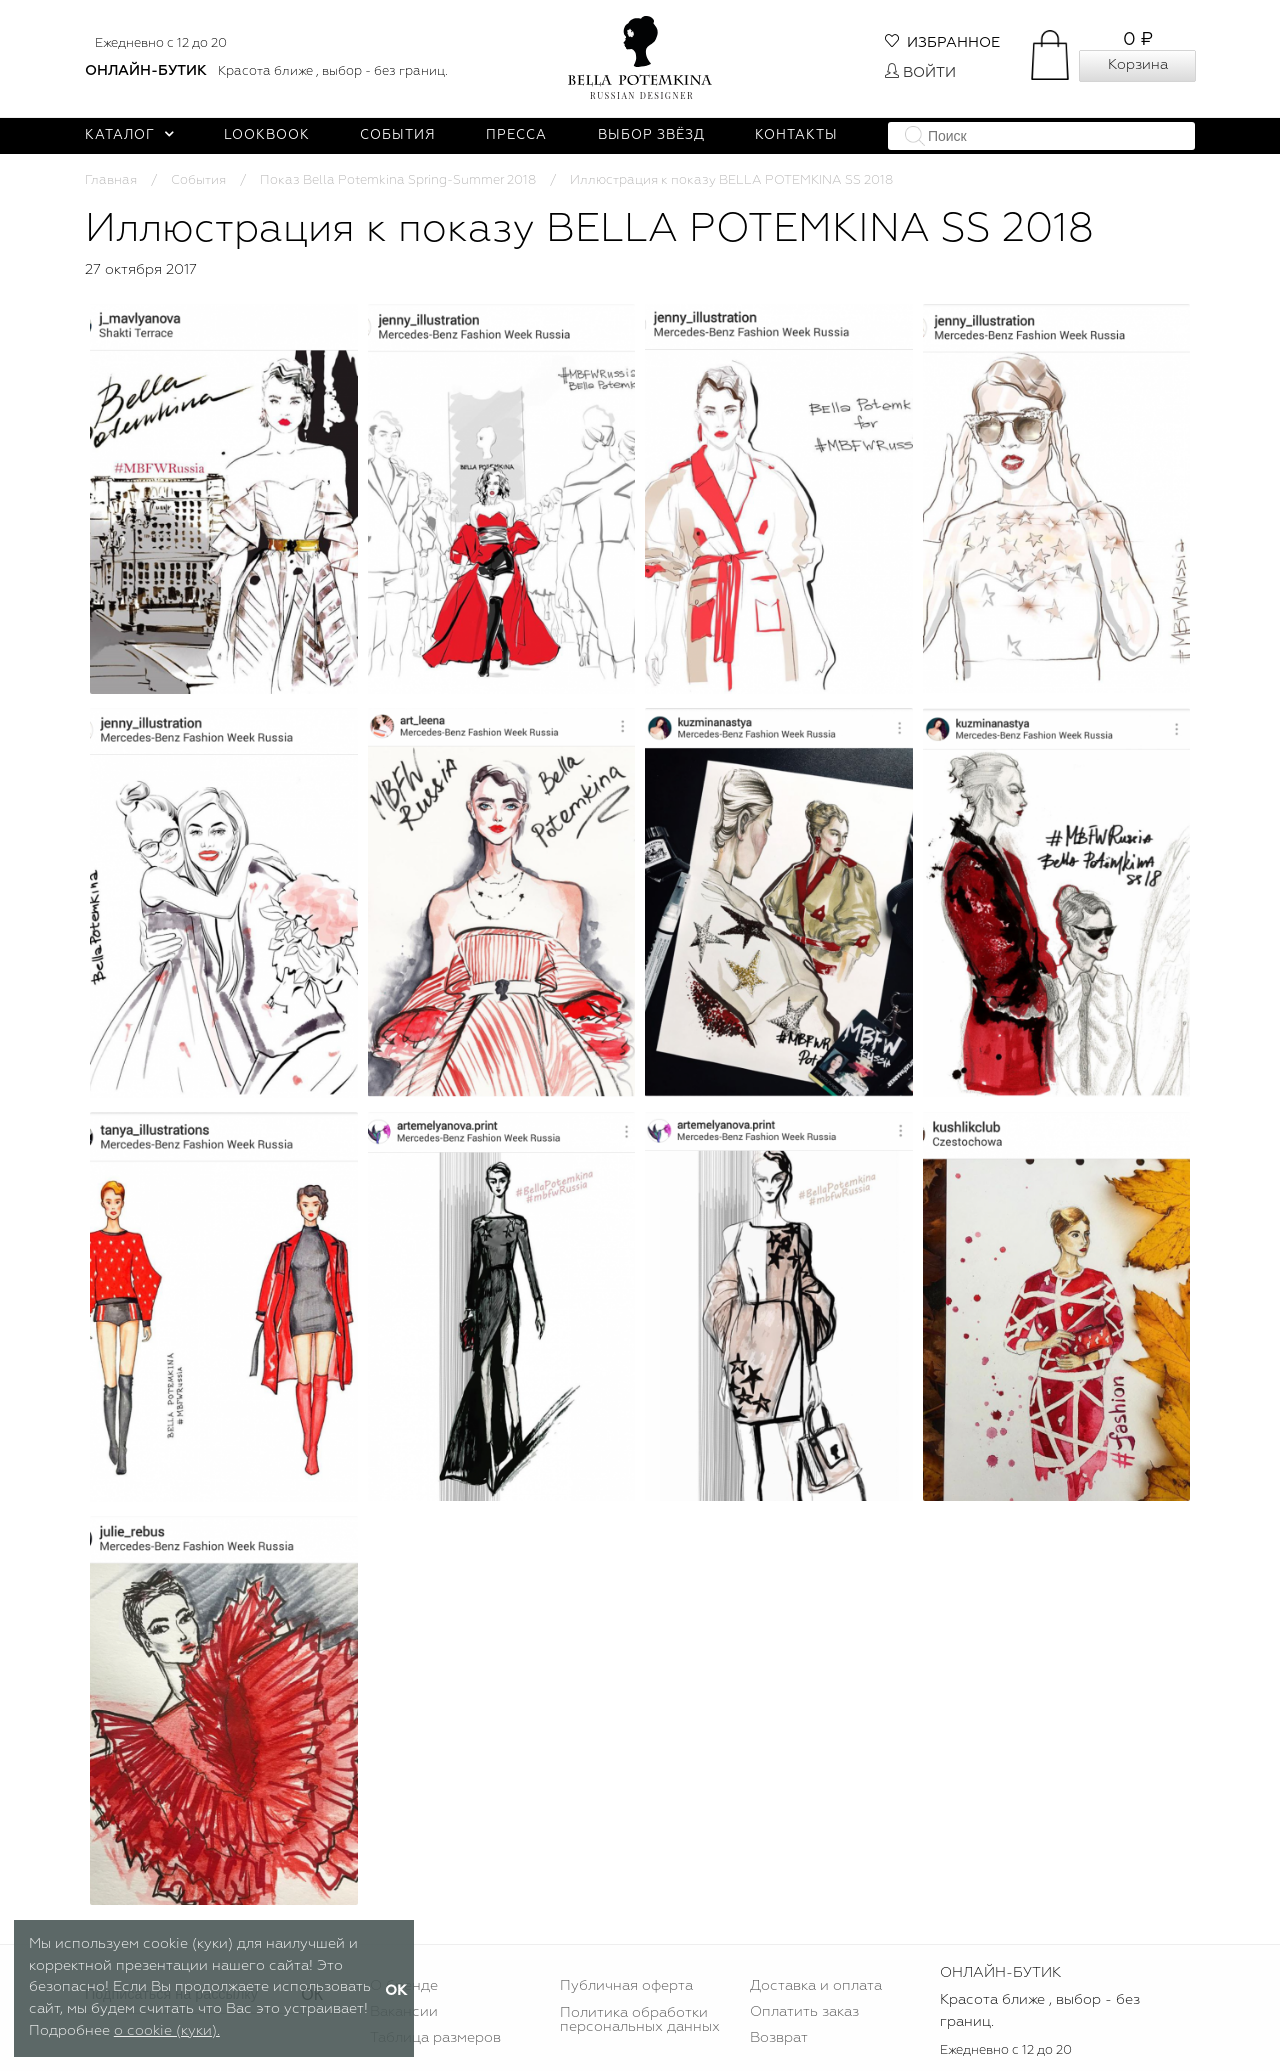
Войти (920, 73)
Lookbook (267, 135)
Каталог (129, 135)
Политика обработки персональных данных (640, 2020)
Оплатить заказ (804, 2012)
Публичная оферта (626, 1986)
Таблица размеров (435, 2038)
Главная (111, 180)
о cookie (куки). (167, 2031)
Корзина (1138, 65)
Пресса (516, 135)
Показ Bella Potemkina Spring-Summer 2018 (398, 180)
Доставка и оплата (816, 1986)
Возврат (779, 2038)
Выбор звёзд (651, 135)
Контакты (796, 135)
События (398, 135)
